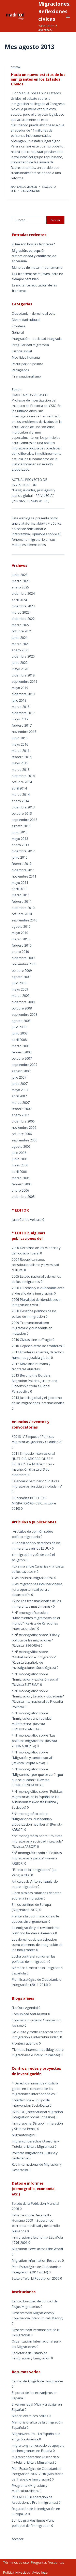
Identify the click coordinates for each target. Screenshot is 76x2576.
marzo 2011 (21, 895)
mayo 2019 (20, 688)
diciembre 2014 (23, 776)
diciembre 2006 (23, 1121)
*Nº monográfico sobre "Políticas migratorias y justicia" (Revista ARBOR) (37, 1858)
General (16, 67)
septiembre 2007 (24, 1064)
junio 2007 (20, 1083)
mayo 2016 (20, 744)
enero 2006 (20, 1190)
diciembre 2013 (23, 807)
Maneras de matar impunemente (37, 267)
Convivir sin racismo (27, 2020)
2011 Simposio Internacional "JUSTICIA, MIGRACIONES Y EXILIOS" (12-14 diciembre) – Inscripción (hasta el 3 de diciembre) (33, 1464)
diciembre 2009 (23, 958)
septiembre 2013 (24, 820)
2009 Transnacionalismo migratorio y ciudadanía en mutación (32, 1328)
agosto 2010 (21, 926)
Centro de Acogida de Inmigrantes (37, 2381)
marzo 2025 (21, 581)
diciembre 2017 (23, 713)
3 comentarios (30, 191)
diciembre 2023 (23, 606)
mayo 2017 (20, 719)
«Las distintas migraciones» (33, 1578)
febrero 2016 (22, 757)
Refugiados (20, 370)
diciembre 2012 (23, 851)
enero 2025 (20, 587)
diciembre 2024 (23, 593)
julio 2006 (19, 1153)
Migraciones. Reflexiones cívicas (54, 11)
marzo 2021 (21, 644)
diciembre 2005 (23, 1196)
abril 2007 (19, 1096)
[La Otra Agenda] (25, 2007)
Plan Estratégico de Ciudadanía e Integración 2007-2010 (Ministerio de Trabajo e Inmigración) (37, 2474)
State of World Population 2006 (35, 2278)
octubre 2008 (22, 1008)
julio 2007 (19, 1077)
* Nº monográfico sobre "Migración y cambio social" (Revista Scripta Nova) (32, 1757)
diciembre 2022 (23, 618)
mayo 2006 (20, 1165)
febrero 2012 (22, 863)
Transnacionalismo (26, 376)
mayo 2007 (20, 1090)
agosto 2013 (21, 826)
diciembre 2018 (23, 694)
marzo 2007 (21, 1102)
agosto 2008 (21, 1021)
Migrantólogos (23, 2135)
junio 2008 (20, 1033)
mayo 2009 (20, 989)
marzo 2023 (21, 612)
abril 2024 (19, 600)
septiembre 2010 (24, 920)
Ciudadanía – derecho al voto (34, 313)
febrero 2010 (22, 945)
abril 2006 (19, 1171)
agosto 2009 (21, 977)
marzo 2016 (21, 750)
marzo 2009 (21, 995)
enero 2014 (20, 801)
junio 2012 (20, 857)
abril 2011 (19, 889)
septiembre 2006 (24, 1140)
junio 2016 (20, 738)
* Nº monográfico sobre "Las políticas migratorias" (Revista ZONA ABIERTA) (34, 1740)
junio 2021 (20, 637)
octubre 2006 (22, 1134)
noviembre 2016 (24, 731)
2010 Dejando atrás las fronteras (37, 1346)
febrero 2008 (22, 1052)
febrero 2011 (22, 901)
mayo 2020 (20, 669)
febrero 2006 (22, 1184)
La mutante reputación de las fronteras (34, 288)
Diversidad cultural (26, 319)
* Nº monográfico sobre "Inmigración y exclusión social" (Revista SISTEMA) (35, 1679)
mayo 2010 (20, 933)
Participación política (27, 364)
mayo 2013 (20, 838)
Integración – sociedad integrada (37, 338)
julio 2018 (19, 700)
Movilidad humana (26, 357)
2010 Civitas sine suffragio (32, 1339)
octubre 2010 (22, 914)
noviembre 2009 (24, 964)
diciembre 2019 (23, 675)
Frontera (18, 326)
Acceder (18, 2539)
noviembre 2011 (24, 876)
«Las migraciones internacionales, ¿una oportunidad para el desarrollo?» (37, 1589)
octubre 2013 (22, 813)
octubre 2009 (22, 970)
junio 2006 (20, 1159)
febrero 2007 (22, 1109)
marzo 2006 (21, 1178)
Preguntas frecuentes (47, 2562)
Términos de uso (16, 2562)
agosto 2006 (21, 1146)
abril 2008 (19, 1039)
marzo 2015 (21, 769)
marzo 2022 (21, 625)
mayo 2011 (20, 882)
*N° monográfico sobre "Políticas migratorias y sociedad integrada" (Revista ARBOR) (37, 1841)
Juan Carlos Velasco (27, 1219)
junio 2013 (20, 832)
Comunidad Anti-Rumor (29, 2014)
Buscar (55, 220)
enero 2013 (20, 845)
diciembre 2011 (23, 870)
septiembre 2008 (24, 1014)
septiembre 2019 (24, 681)
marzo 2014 (21, 794)
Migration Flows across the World (37, 2249)
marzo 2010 (21, 939)
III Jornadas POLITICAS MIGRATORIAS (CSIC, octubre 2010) (34, 1503)
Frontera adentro (25, 2043)
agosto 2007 (21, 1071)
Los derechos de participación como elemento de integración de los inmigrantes (37, 1944)
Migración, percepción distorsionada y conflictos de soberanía (34, 256)
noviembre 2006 (24, 1127)
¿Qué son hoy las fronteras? (33, 244)
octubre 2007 (22, 1058)
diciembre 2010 (23, 908)
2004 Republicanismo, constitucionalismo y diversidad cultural (35, 1264)
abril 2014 (19, 788)
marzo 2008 (21, 1046)
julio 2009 (19, 983)
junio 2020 (20, 662)
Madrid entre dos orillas (30, 2416)
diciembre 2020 (23, 656)
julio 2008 (19, 1027)
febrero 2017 (22, 725)
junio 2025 (20, 575)
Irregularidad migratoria (30, 345)
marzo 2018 (21, 706)
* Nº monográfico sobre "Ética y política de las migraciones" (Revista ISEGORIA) (36, 1640)
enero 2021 (20, 650)
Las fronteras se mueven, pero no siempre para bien (37, 276)
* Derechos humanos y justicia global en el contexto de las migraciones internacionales (35, 2088)
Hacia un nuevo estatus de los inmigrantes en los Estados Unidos (38, 80)
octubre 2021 (22, 631)
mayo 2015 (20, 763)
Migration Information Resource (36, 2260)
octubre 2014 (22, 782)
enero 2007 (20, 1115)
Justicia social (22, 351)
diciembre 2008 (23, 1002)
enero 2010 (20, 951)
